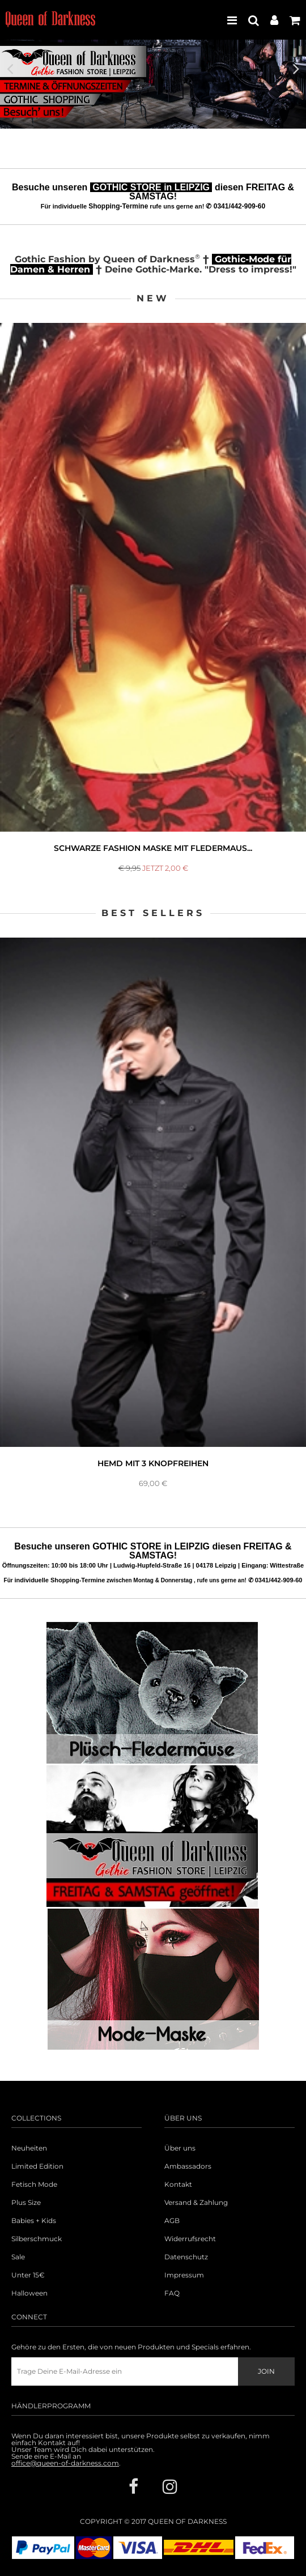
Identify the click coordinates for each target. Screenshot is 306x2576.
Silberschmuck (36, 2239)
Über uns (180, 2148)
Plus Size (26, 2202)
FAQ (172, 2293)
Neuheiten (29, 2148)
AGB (172, 2220)
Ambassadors (187, 2166)
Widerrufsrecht (190, 2239)
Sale (18, 2257)
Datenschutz (186, 2257)
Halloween (29, 2293)
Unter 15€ (28, 2275)
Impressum (184, 2275)
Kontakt (178, 2184)
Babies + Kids (33, 2220)
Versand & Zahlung (196, 2202)
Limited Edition (37, 2166)
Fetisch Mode (34, 2184)
